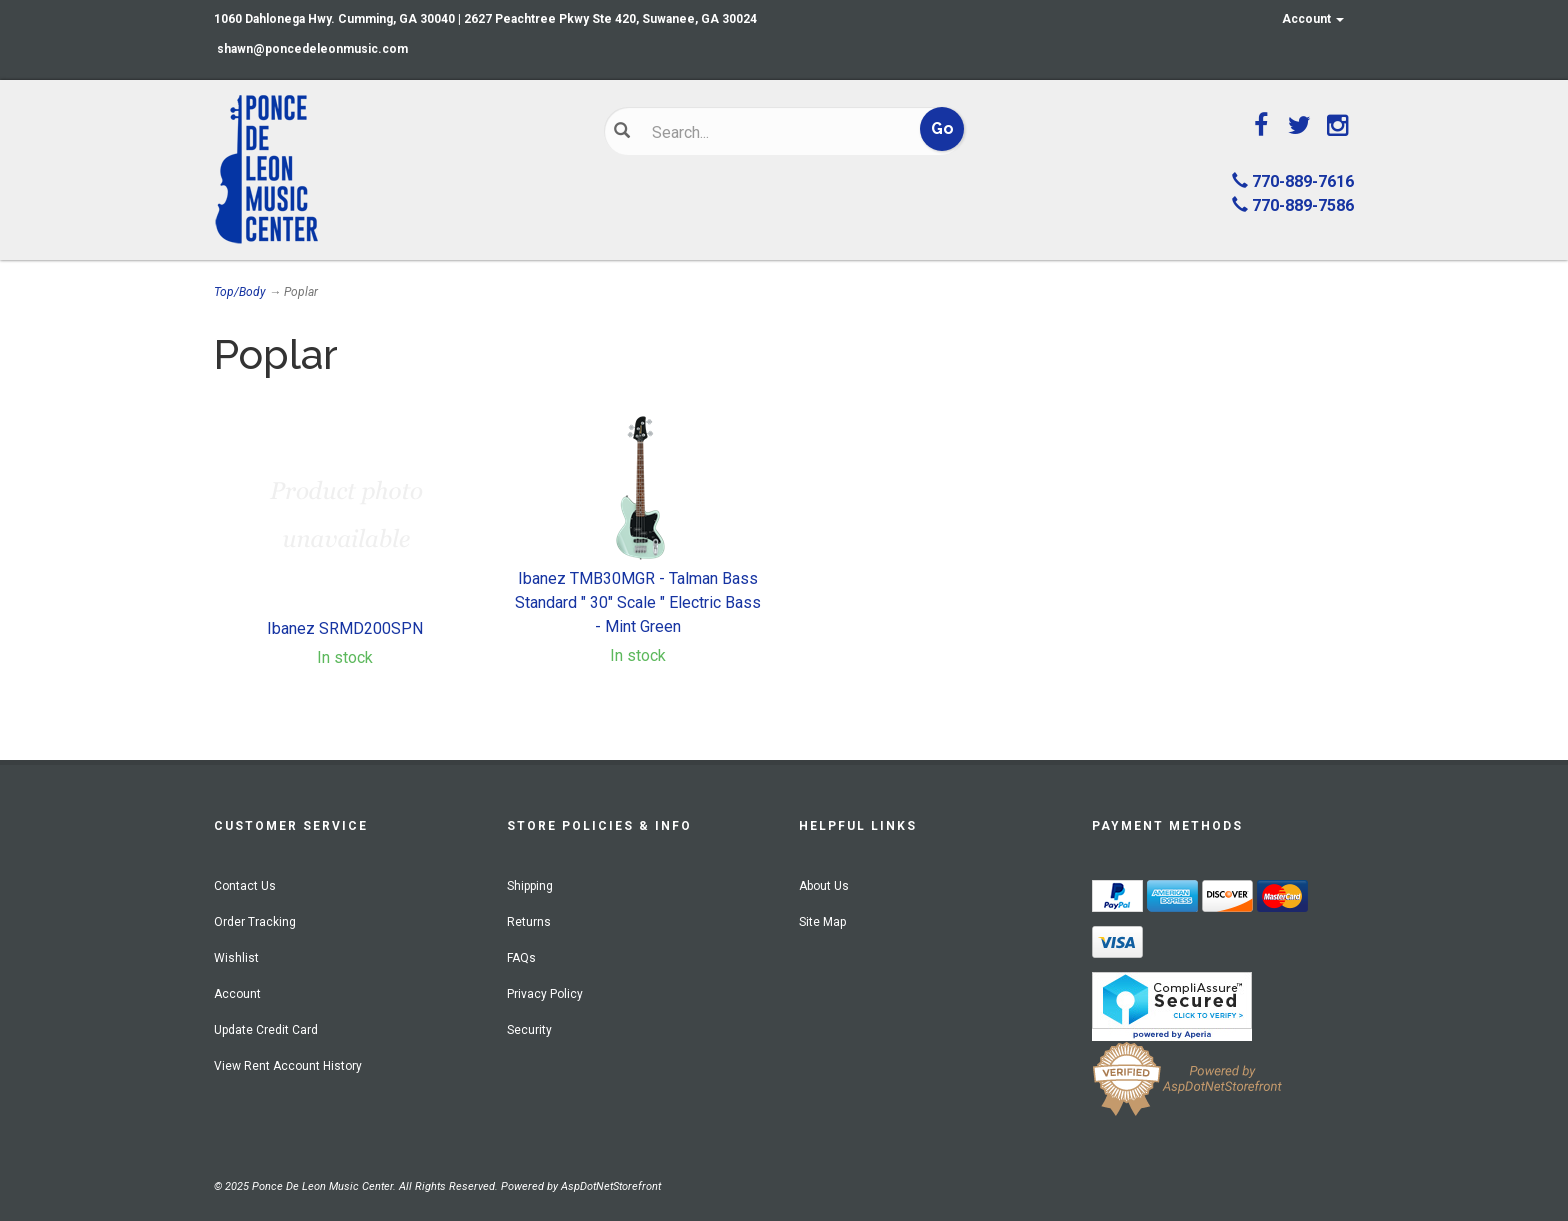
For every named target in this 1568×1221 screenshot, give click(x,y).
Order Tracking (255, 922)
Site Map (822, 922)
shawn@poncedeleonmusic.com (312, 49)
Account (1313, 19)
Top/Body (240, 292)
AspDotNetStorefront (611, 1186)
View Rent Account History (288, 1066)
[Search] (769, 132)
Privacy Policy (545, 994)
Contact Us (245, 886)
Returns (529, 922)
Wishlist (236, 958)
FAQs (521, 958)
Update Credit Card (266, 1030)
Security (529, 1030)
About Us (824, 886)
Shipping (530, 886)
